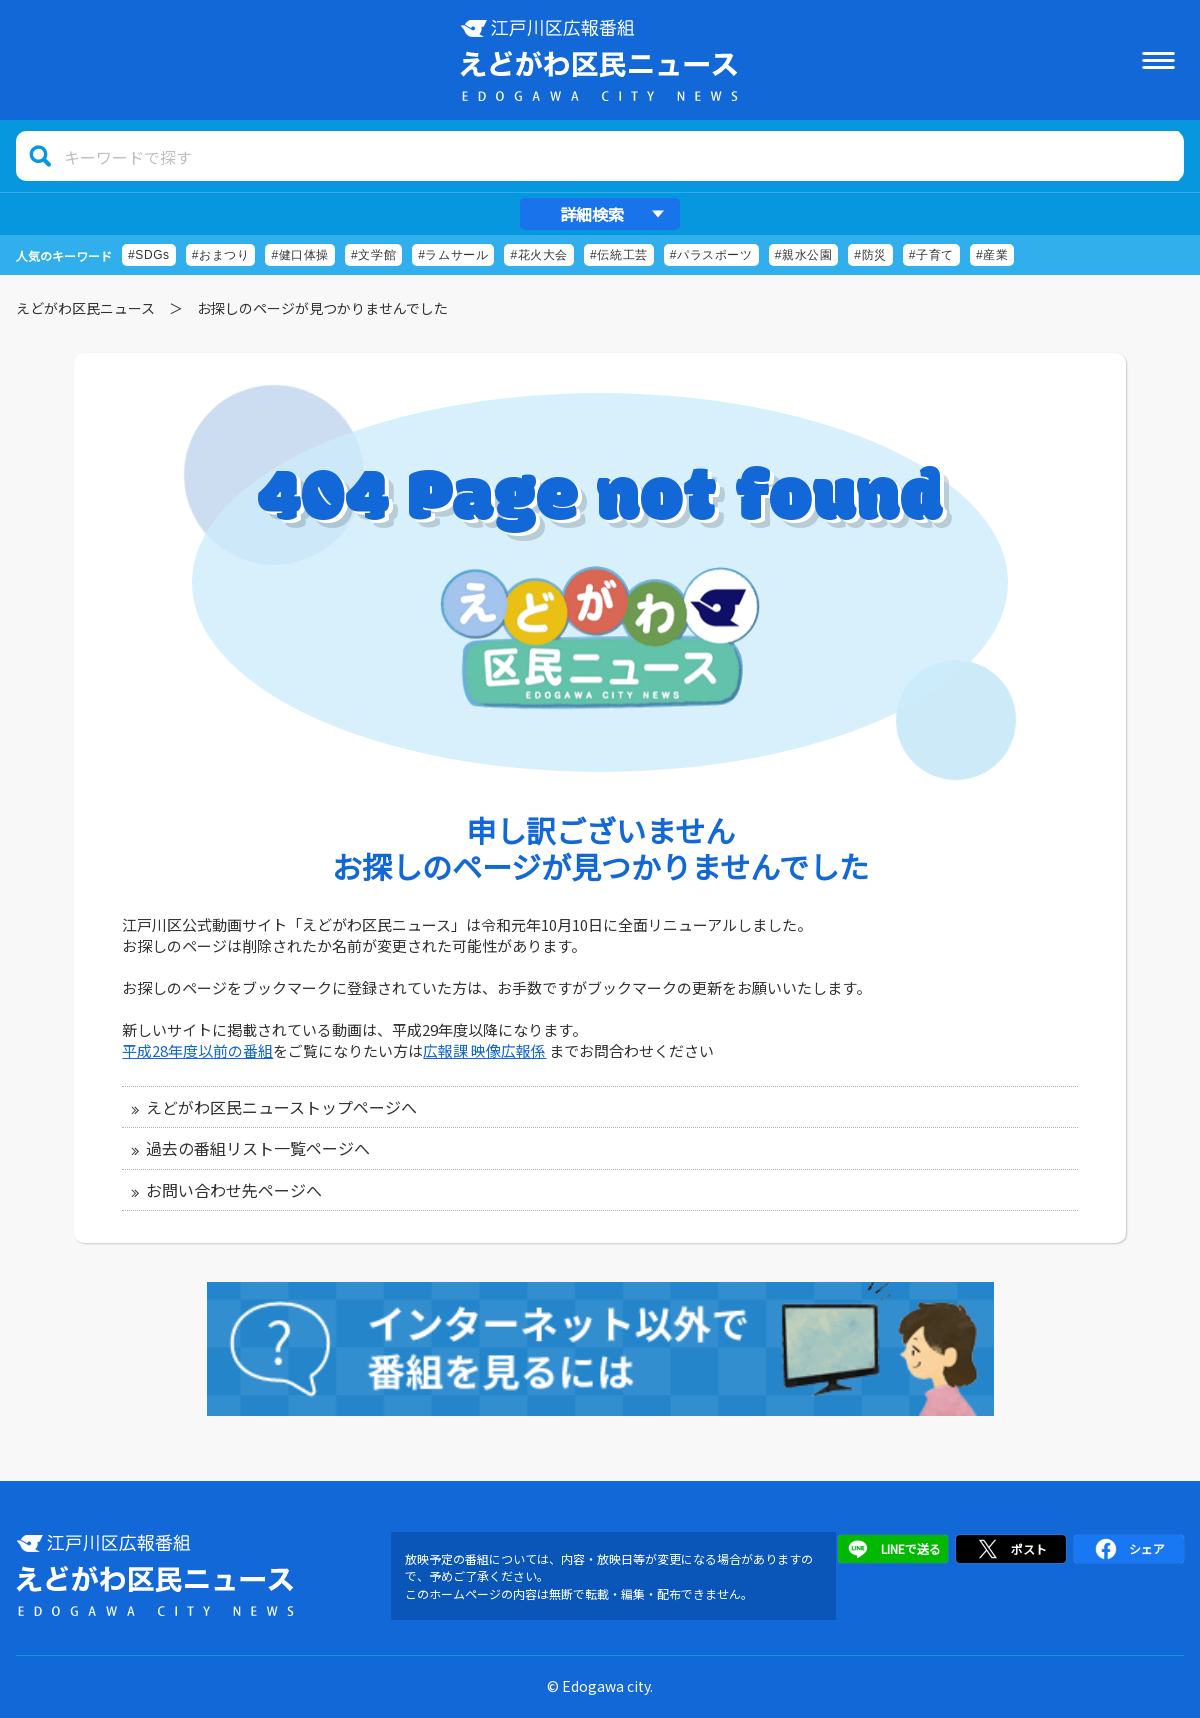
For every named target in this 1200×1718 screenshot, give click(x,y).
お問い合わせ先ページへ (234, 1190)
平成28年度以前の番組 (197, 1050)
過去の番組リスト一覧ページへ (258, 1148)
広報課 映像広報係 (484, 1050)
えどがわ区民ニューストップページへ (281, 1107)
